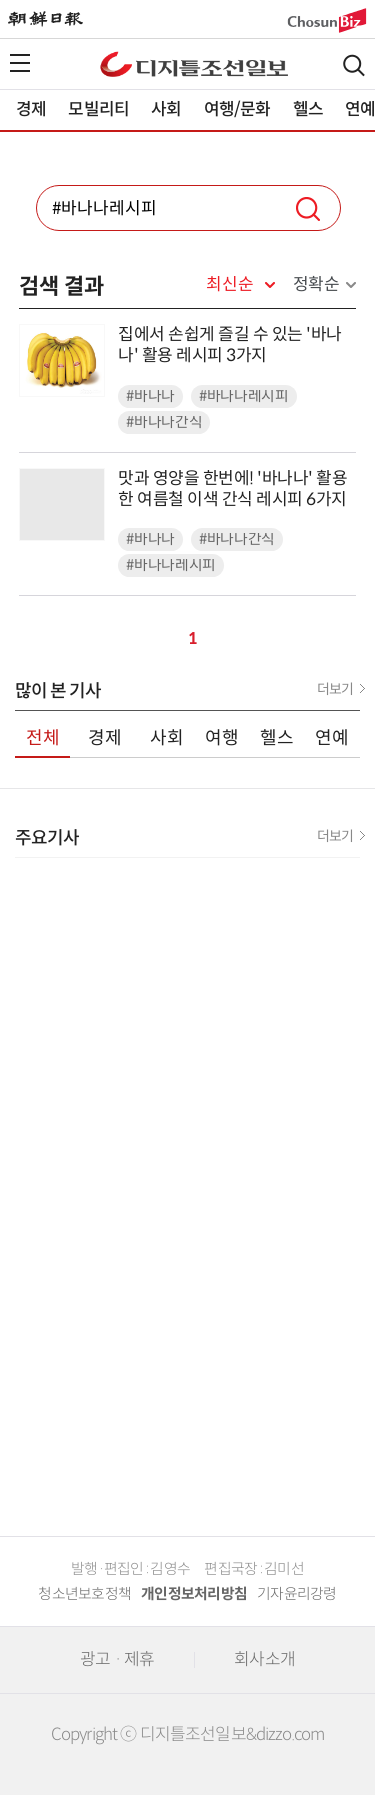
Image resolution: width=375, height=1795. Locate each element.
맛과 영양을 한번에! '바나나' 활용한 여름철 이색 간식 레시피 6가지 (232, 489)
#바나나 (150, 396)
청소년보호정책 (84, 1594)
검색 (354, 65)
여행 (222, 738)
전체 (43, 738)
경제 (31, 109)
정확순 (316, 284)
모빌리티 (98, 109)
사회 (166, 109)
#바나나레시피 (244, 396)
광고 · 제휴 (117, 1659)
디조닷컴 (194, 64)
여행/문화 (237, 109)
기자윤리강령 (297, 1594)
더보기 (335, 689)
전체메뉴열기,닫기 (20, 63)
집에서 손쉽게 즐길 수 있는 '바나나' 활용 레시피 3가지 (230, 345)
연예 (332, 738)
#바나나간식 (164, 422)
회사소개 (264, 1659)
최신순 (229, 285)
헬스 (308, 109)
